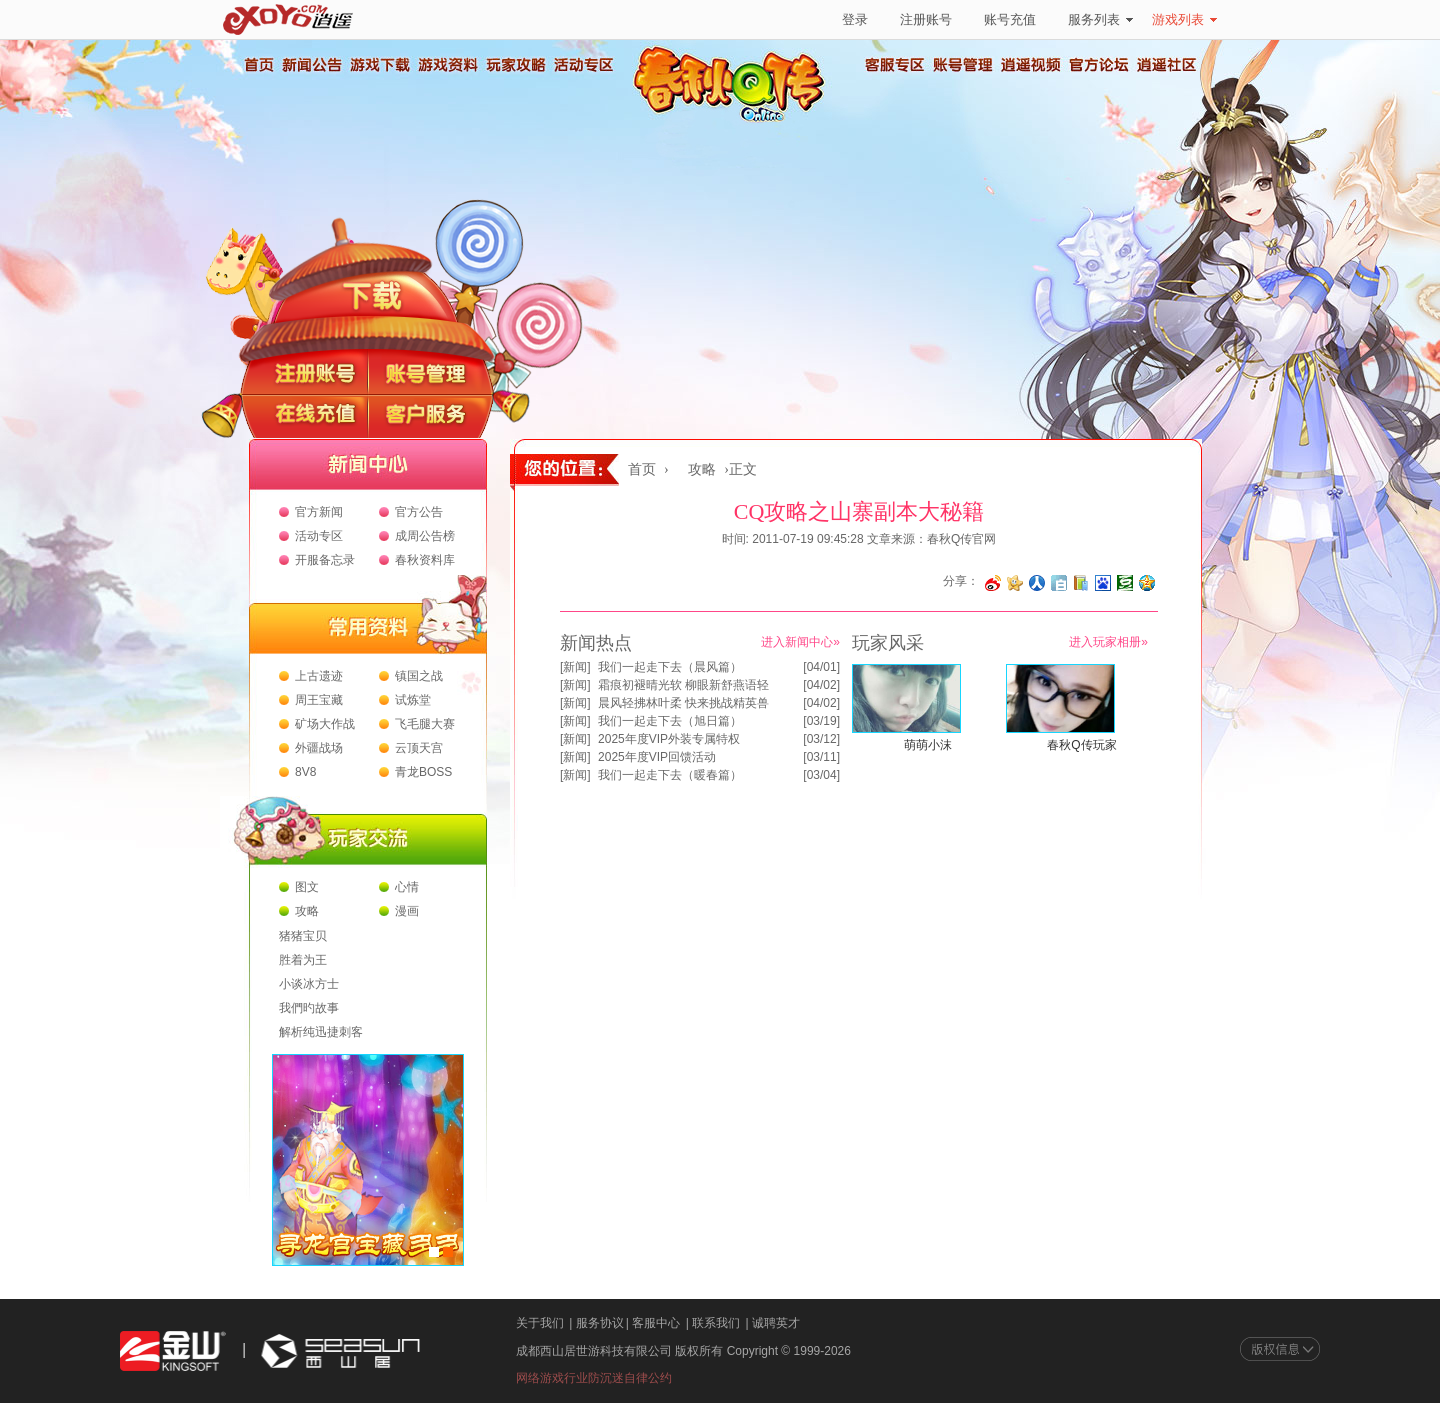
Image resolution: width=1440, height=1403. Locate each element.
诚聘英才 (776, 1323)
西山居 (338, 1351)
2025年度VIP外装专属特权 (669, 739)
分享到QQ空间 (1147, 583)
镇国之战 (419, 676)
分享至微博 (993, 583)
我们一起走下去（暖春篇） (670, 775)
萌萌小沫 (928, 745)
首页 (258, 65)
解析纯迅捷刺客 (321, 1032)
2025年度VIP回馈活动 (657, 757)
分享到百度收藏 (1103, 583)
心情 (407, 887)
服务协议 (600, 1323)
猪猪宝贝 (303, 936)
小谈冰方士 (309, 984)
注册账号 (926, 19)
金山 (173, 1351)
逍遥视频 (1031, 65)
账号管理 (963, 65)
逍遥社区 (1167, 65)
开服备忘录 (325, 560)
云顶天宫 (419, 748)
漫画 (407, 911)
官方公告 (419, 512)
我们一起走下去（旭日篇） (670, 721)
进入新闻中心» (800, 642)
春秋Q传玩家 (1081, 745)
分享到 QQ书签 (1081, 583)
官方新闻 (319, 512)
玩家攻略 (515, 65)
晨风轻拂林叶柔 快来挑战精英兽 (683, 703)
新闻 (575, 667)
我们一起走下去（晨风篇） (670, 667)
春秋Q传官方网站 (735, 120)
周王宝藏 (319, 700)
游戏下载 (379, 65)
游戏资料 (447, 65)
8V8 (305, 772)
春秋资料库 (425, 560)
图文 (307, 887)
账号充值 (1010, 19)
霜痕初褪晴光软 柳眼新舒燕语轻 (683, 685)
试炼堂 (413, 700)
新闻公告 (311, 65)
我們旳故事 (309, 1008)
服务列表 (1100, 19)
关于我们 (540, 1323)
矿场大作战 (325, 724)
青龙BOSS (423, 772)
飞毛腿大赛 (425, 724)
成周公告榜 (425, 536)
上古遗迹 (319, 676)
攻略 (307, 911)
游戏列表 (1184, 19)
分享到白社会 (1059, 583)
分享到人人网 (1037, 583)
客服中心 (656, 1323)
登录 (855, 19)
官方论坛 (1099, 65)
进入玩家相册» (1108, 642)
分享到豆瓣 (1125, 583)
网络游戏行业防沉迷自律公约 (594, 1378)
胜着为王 (303, 960)
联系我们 (716, 1323)
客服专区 (895, 65)
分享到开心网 (1015, 583)
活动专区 (583, 65)
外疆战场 (319, 748)
